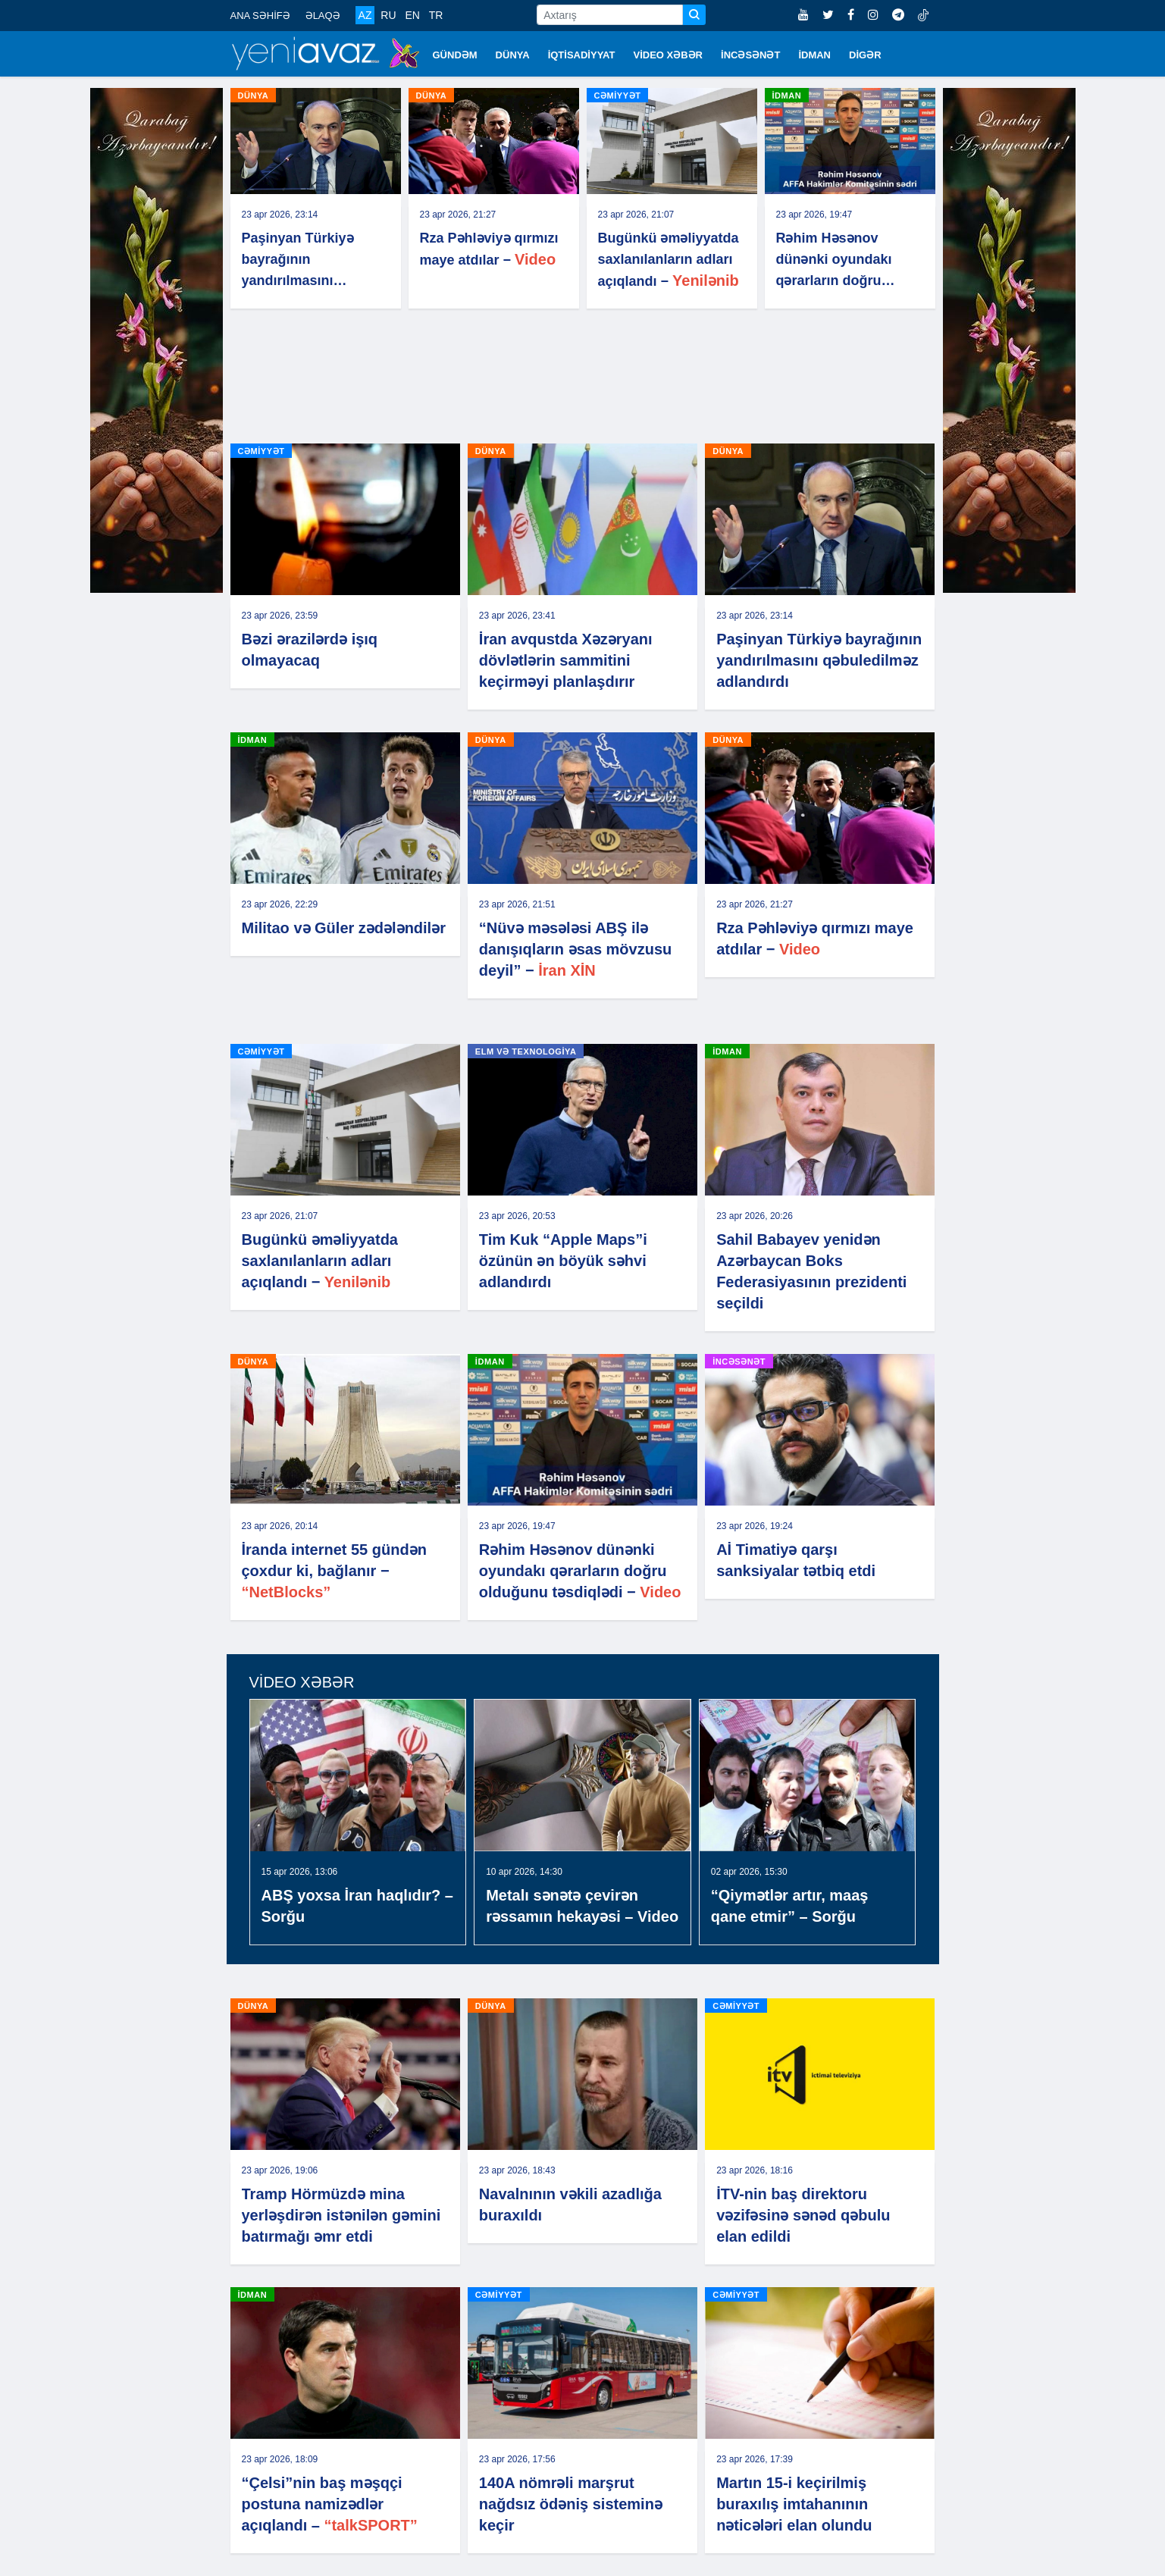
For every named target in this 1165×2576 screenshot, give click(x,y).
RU (388, 15)
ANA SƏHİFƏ (260, 15)
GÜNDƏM (455, 55)
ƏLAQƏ (322, 15)
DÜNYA (513, 55)
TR (436, 15)
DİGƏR (865, 55)
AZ (365, 15)
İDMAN (814, 55)
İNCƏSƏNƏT (750, 55)
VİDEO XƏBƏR (668, 55)
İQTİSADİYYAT (581, 55)
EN (412, 15)
